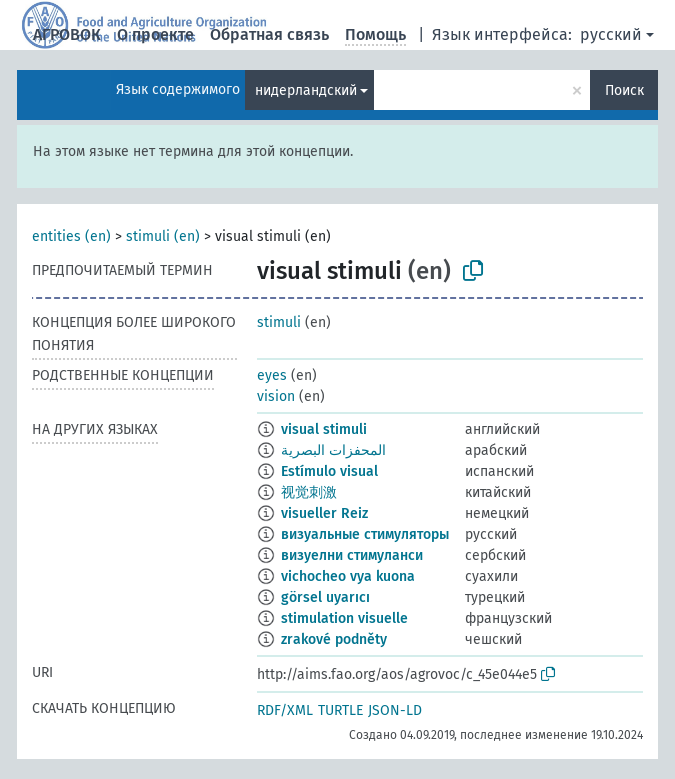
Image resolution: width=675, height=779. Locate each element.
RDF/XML (285, 710)
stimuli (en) (163, 236)
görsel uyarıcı (325, 597)
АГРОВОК (67, 34)
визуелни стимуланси (352, 555)
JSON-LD (395, 710)
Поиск (624, 90)
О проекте (155, 34)
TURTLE (340, 710)
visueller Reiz (324, 513)
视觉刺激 (309, 492)
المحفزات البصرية (333, 450)
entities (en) (71, 236)
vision (276, 396)
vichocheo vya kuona (348, 576)
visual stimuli (324, 429)
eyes (272, 375)
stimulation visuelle (344, 618)
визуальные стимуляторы (365, 534)
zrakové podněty (334, 639)
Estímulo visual (329, 471)
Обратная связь (269, 34)
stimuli (279, 322)
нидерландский (306, 90)
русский (611, 34)
